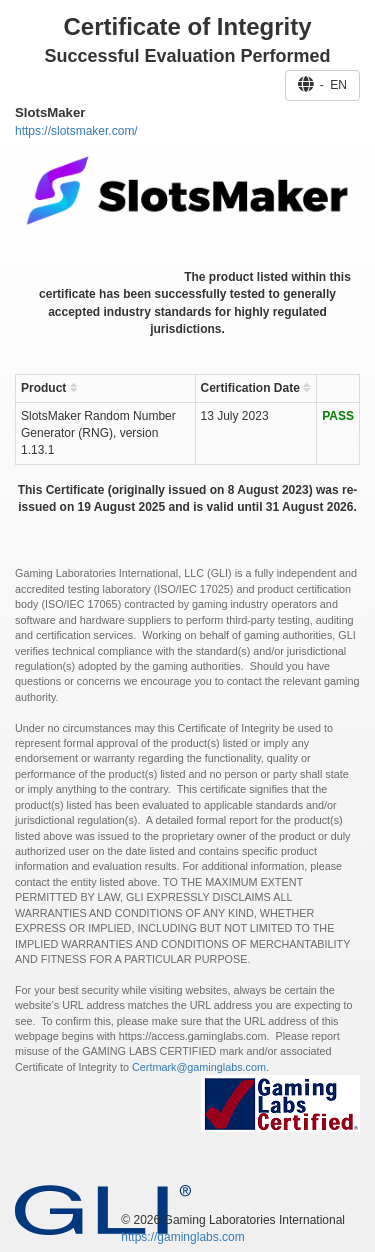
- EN (322, 85)
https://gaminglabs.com (182, 1237)
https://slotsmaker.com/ (76, 131)
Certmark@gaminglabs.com (199, 1067)
